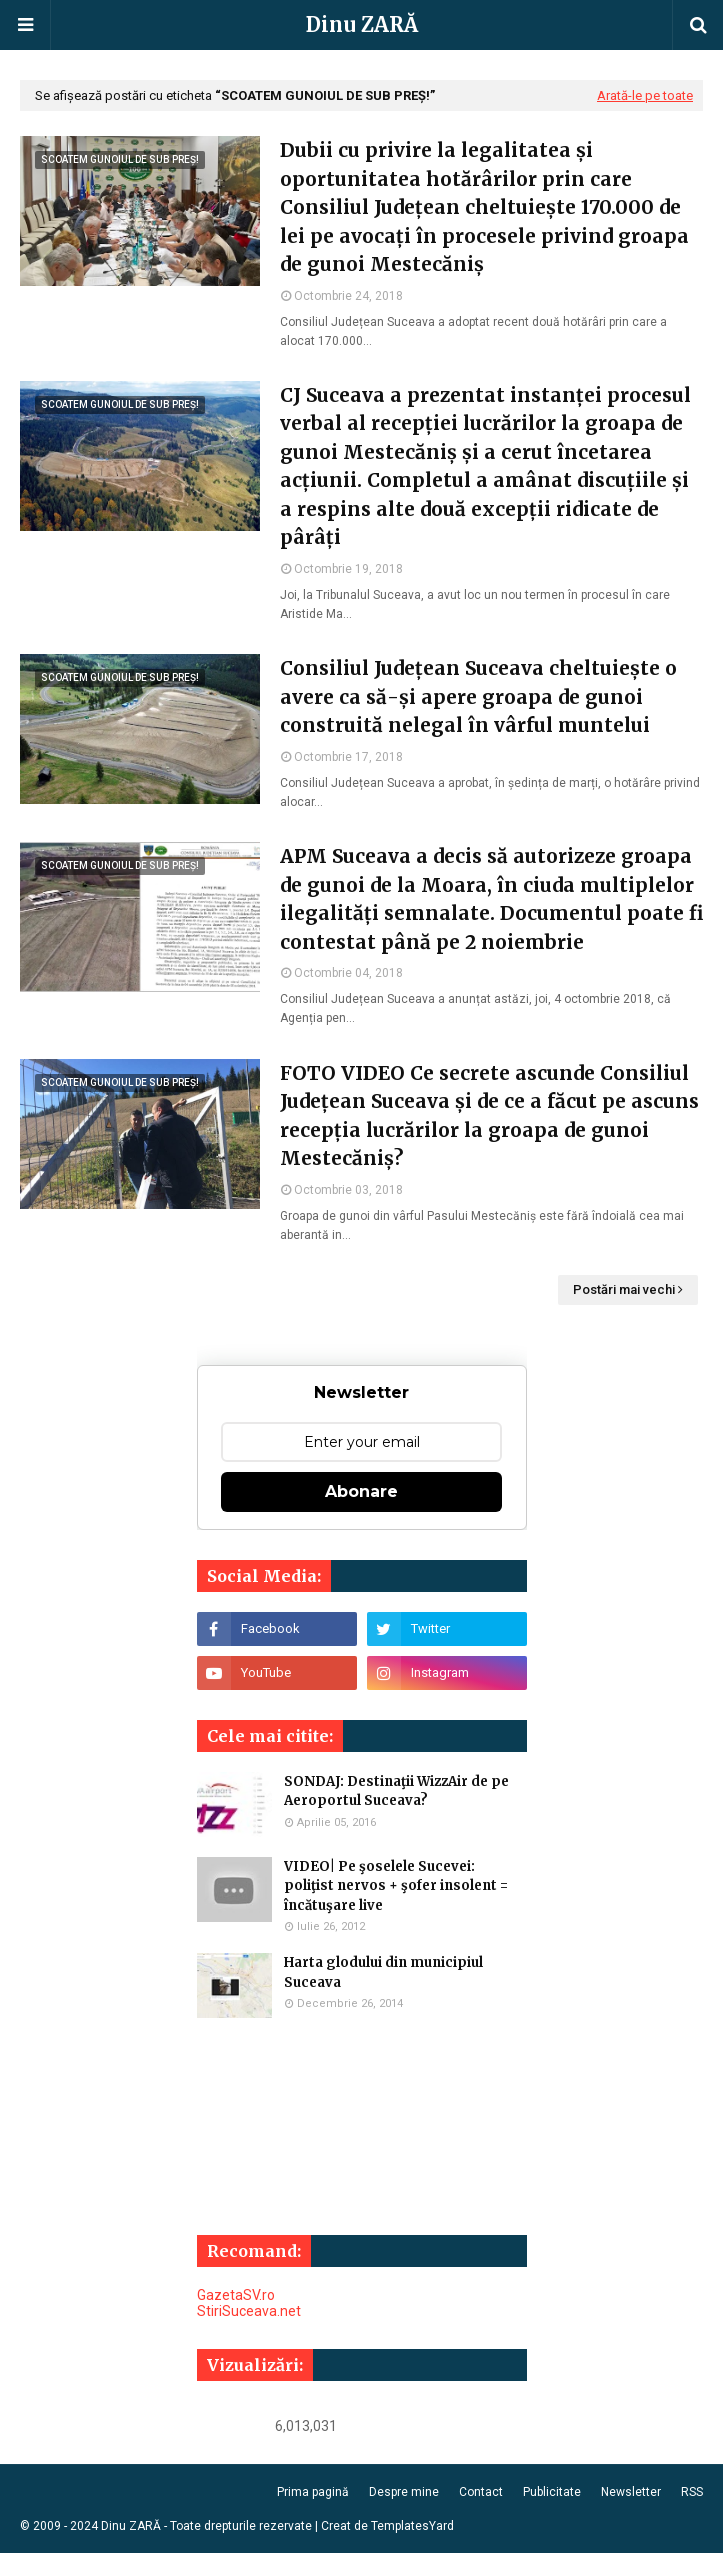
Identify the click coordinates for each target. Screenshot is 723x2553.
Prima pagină (313, 2492)
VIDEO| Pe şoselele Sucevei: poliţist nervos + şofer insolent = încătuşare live (396, 1886)
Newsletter (631, 2492)
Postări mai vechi (624, 1289)
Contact (481, 2492)
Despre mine (404, 2492)
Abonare (361, 1491)
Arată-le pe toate (645, 95)
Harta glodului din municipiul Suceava (383, 1972)
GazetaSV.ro (236, 2295)
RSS (692, 2492)
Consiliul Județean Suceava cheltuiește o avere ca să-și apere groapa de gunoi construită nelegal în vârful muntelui (478, 696)
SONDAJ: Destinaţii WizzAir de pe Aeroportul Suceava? (396, 1791)
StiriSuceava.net (249, 2311)
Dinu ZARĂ (362, 24)
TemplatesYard (412, 2526)
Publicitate (552, 2492)
